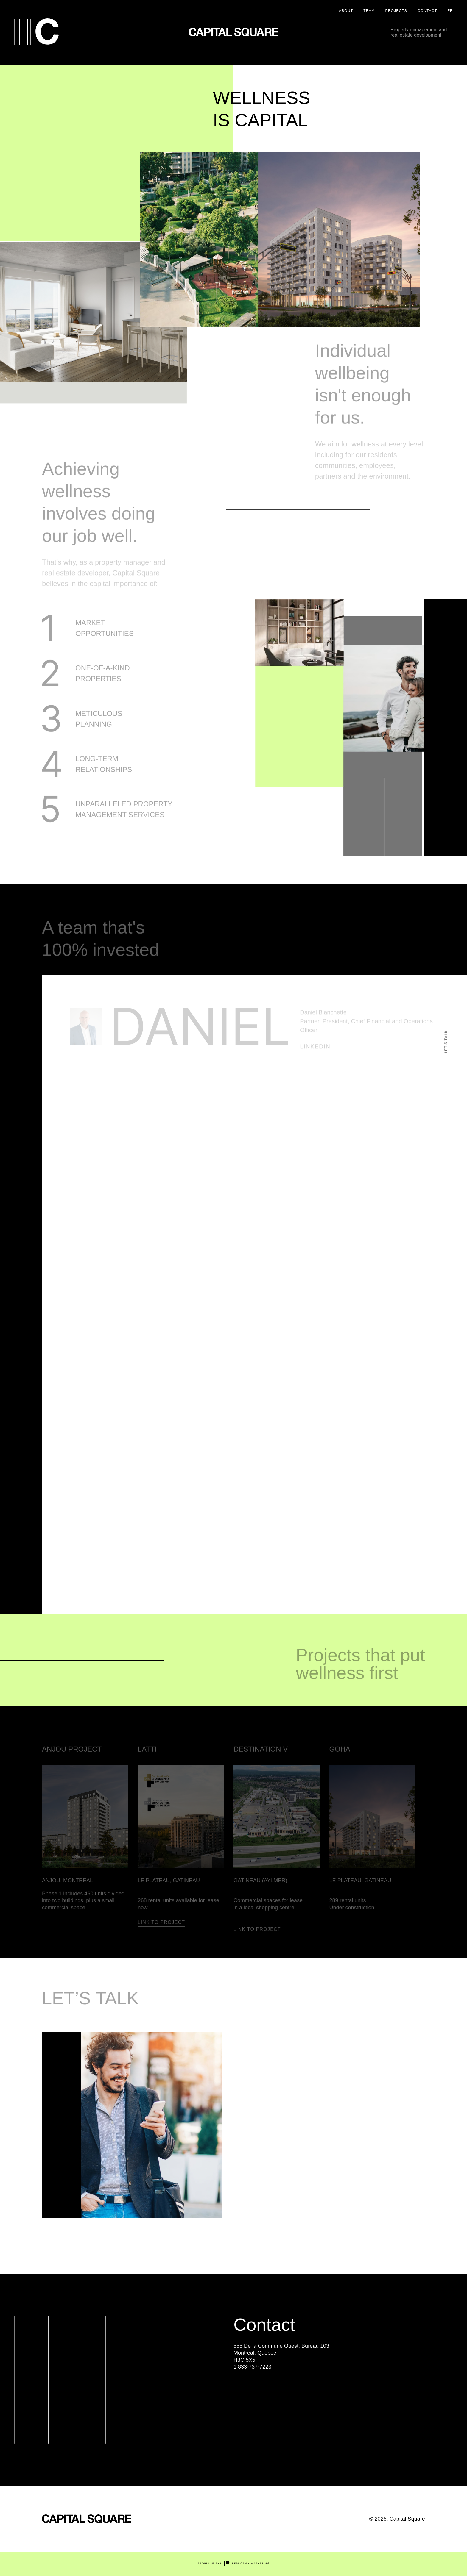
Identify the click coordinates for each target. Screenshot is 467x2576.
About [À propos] (346, 10)
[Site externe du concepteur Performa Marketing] (233, 2564)
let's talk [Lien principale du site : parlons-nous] (446, 1041)
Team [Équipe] (369, 10)
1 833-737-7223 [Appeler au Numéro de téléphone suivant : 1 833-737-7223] (252, 2367)
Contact (427, 10)
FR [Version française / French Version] (450, 10)
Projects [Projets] (396, 10)
